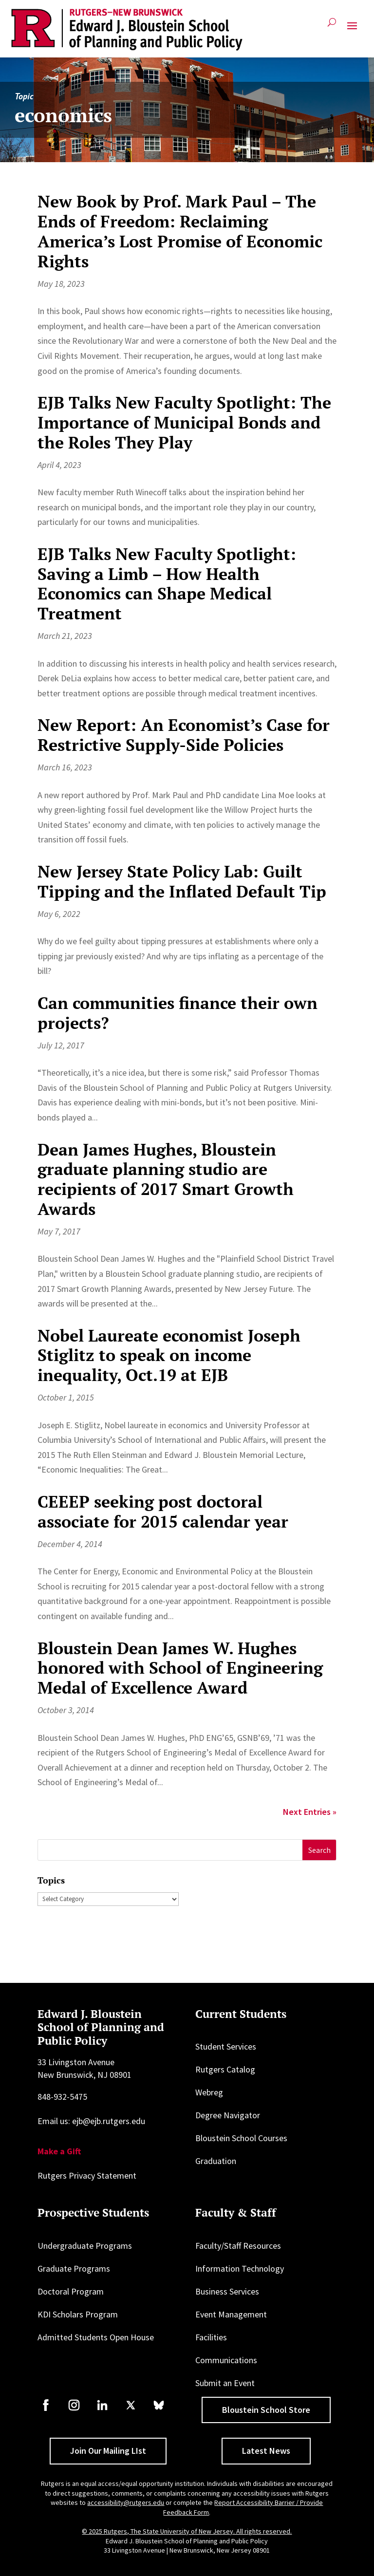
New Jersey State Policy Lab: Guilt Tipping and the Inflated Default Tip (181, 881)
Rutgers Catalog (225, 2069)
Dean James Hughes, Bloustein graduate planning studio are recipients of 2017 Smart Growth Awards (165, 1179)
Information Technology (239, 2268)
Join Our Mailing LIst (108, 2450)
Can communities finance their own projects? (177, 1013)
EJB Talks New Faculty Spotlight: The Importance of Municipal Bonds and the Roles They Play (184, 422)
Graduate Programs (73, 2268)
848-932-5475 (62, 2096)
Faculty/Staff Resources (238, 2245)
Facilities (211, 2337)
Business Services (227, 2291)
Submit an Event (225, 2383)
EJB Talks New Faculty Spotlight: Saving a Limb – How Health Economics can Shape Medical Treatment (166, 583)
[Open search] (332, 26)
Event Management (231, 2314)
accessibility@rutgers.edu (125, 2502)
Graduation (215, 2160)
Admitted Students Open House (95, 2337)
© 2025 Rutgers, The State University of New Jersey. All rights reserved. (187, 2531)
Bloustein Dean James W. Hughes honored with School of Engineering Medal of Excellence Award (180, 1668)
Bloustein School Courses (241, 2138)
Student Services (225, 2046)
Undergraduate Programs (84, 2245)
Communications (226, 2360)
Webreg (209, 2092)
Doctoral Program (70, 2291)
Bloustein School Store (266, 2409)
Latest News (266, 2450)
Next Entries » (310, 1811)
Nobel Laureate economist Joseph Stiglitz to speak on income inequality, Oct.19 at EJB (168, 1355)
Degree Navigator (227, 2115)
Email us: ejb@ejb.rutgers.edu (91, 2121)
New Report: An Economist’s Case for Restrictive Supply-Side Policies (183, 735)
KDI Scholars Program (77, 2314)
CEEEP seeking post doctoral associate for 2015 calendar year (162, 1511)
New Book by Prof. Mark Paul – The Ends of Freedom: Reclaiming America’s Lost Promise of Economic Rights (179, 231)
